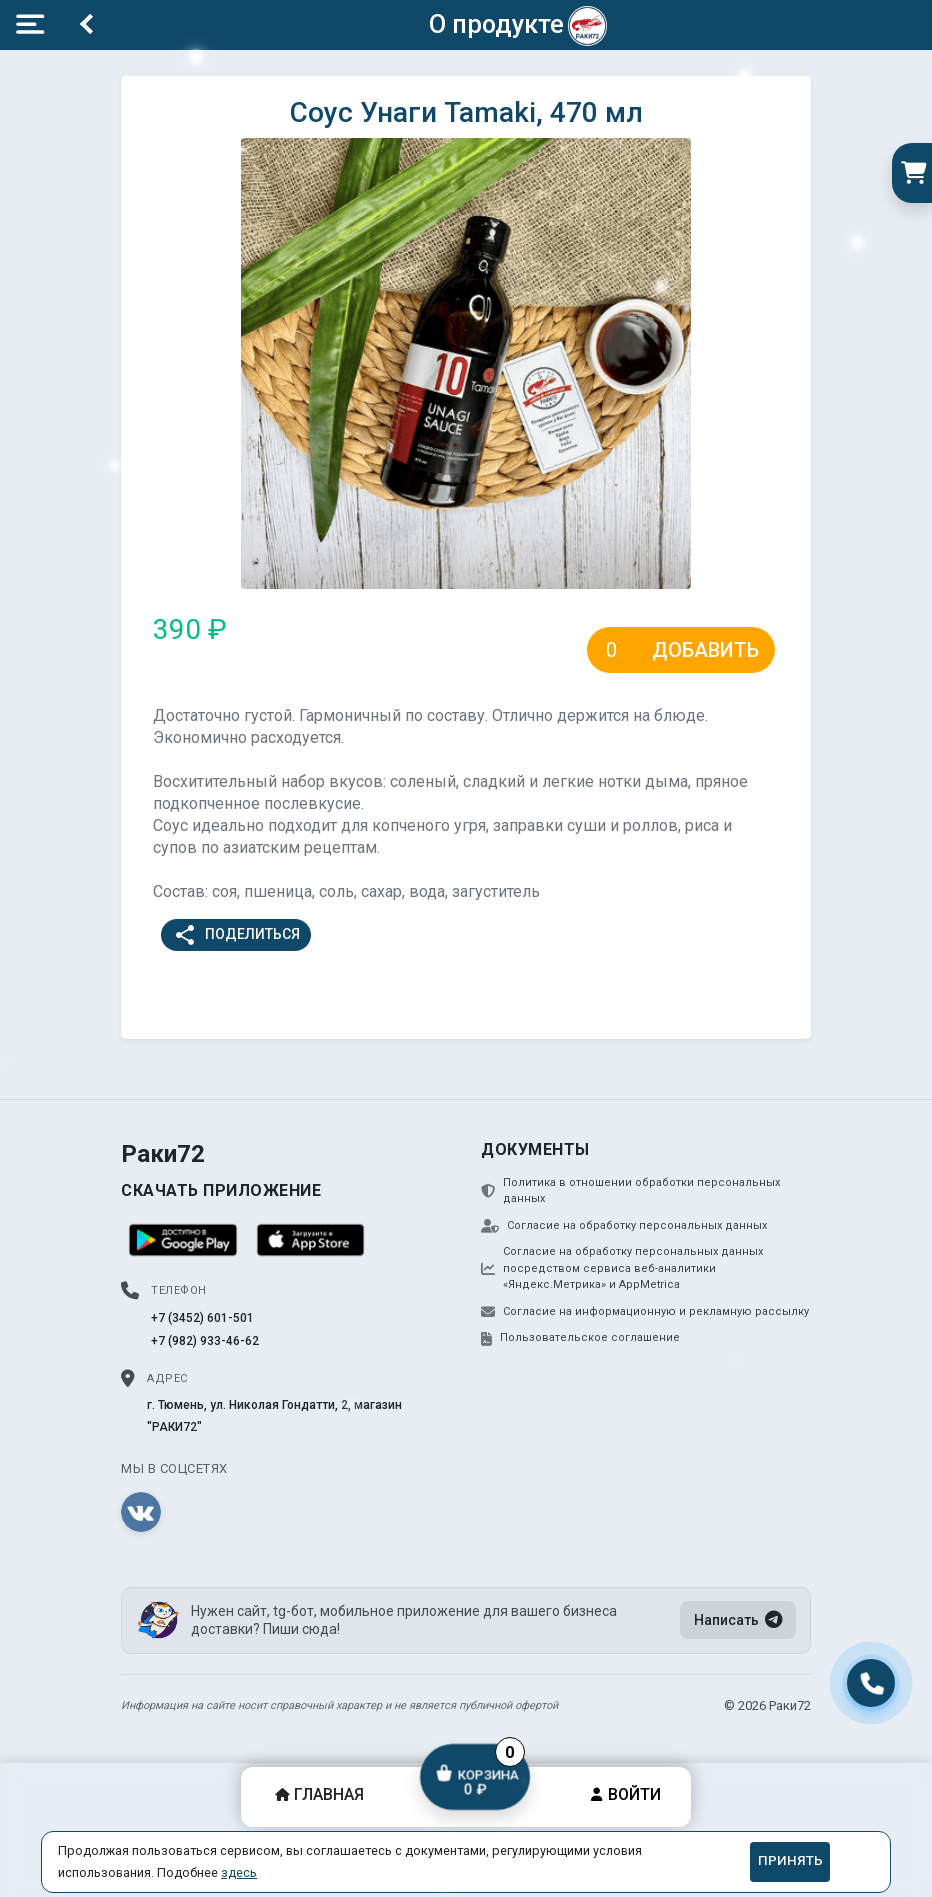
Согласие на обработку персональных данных (624, 1226)
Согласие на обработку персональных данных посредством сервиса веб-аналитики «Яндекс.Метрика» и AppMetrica (622, 1268)
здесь (239, 1872)
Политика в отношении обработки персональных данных (630, 1191)
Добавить (705, 650)
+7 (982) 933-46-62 (205, 1341)
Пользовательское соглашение (580, 1338)
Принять (790, 1860)
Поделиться (236, 935)
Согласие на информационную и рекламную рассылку (645, 1312)
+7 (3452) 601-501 (202, 1318)
